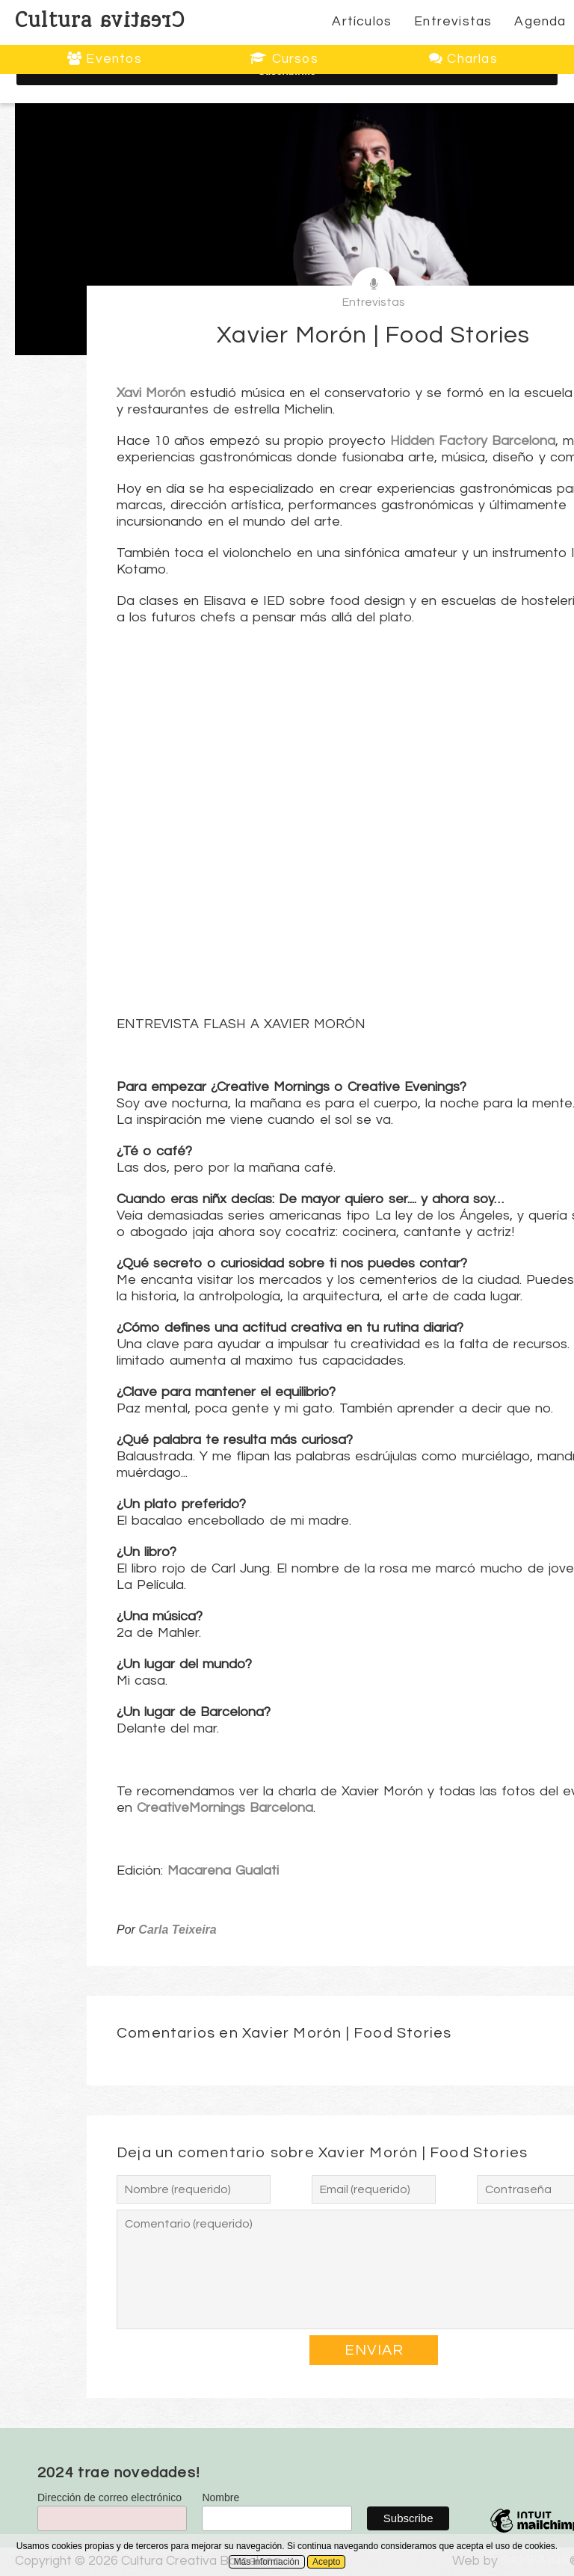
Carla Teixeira (177, 1929)
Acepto (326, 2562)
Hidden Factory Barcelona (472, 441)
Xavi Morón (151, 393)
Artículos (362, 21)
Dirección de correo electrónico (109, 2497)
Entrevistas (453, 21)
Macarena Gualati (223, 1870)
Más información (267, 2562)
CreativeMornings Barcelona (225, 1808)
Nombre (220, 2497)
